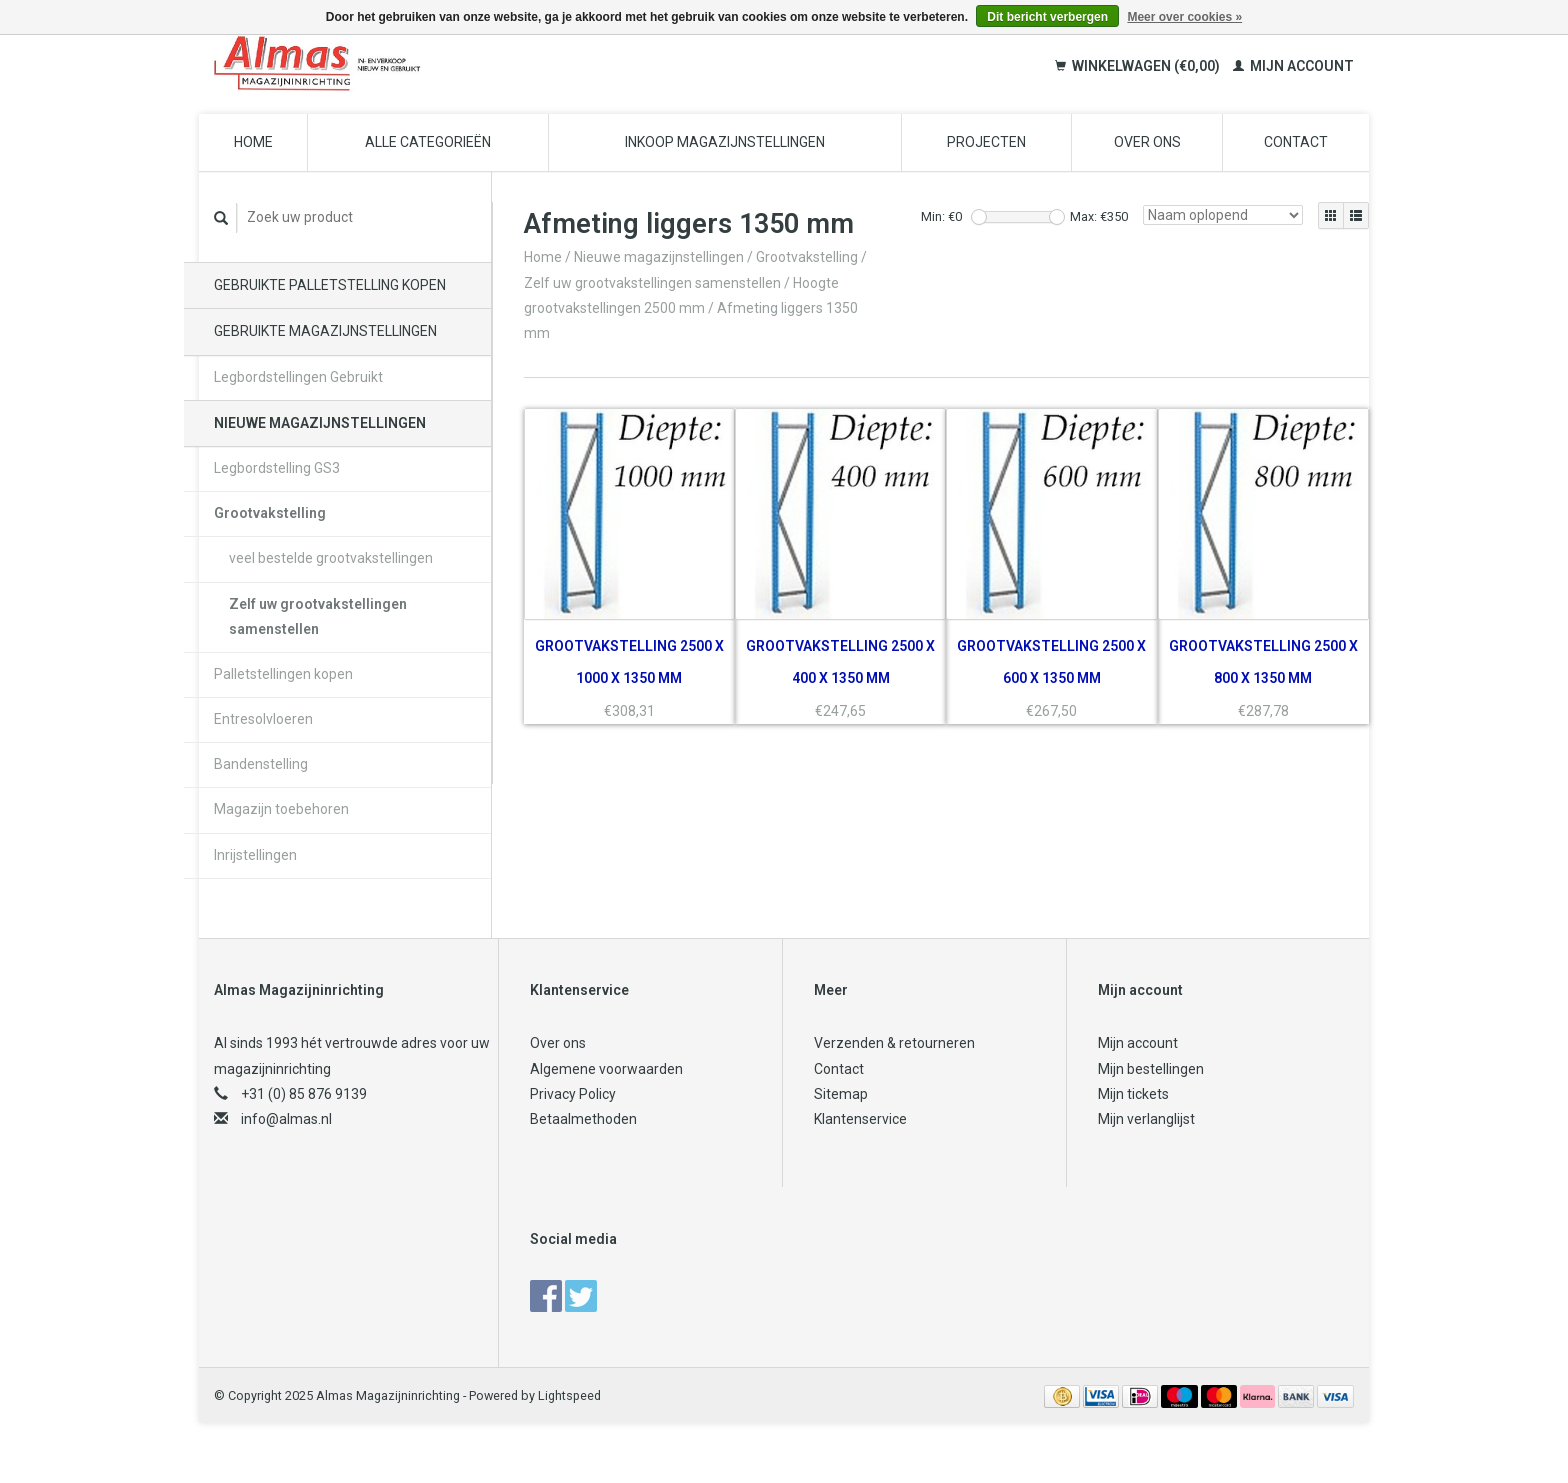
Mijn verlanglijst (1146, 1119)
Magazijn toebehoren (281, 809)
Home (253, 142)
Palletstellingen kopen (283, 674)
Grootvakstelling (270, 513)
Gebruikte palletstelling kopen (330, 285)
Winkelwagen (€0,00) (1139, 66)
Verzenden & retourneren (894, 1043)
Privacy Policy (573, 1094)
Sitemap (841, 1094)
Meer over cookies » (1184, 17)
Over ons (1147, 142)
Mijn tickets (1133, 1094)
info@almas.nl (286, 1119)
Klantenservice (860, 1119)
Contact (1296, 142)
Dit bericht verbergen (1047, 17)
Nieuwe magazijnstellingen (320, 423)
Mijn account (1293, 66)
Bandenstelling (261, 764)
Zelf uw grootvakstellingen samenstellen (318, 616)
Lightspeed (569, 1395)
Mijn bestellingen (1151, 1069)
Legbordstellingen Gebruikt (298, 377)
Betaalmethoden (583, 1119)
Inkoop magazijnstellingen (725, 142)
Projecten (986, 142)
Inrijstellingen (255, 855)
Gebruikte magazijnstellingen (325, 331)
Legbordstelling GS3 (277, 468)
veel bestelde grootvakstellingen (331, 558)
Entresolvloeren (263, 719)
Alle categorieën (428, 142)
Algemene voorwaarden (606, 1069)
